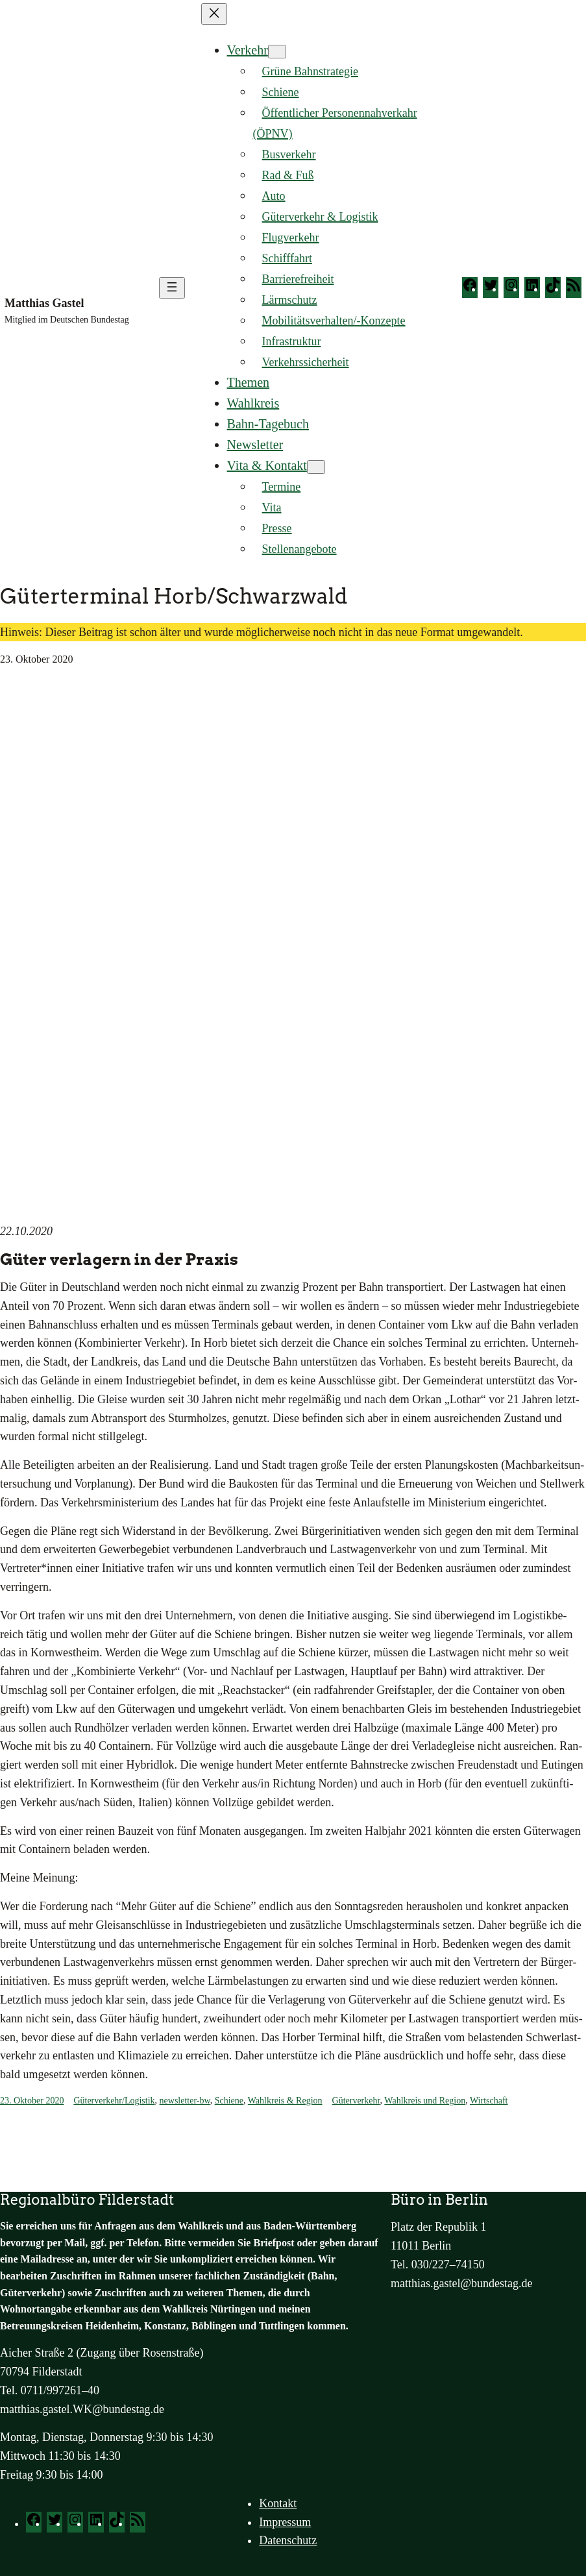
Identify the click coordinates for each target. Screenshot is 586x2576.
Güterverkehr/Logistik (113, 2100)
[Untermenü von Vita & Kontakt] (316, 467)
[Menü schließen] (214, 14)
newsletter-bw (185, 2100)
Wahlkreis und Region (424, 2100)
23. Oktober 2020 (32, 2100)
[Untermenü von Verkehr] (277, 51)
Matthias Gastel (44, 303)
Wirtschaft (489, 2100)
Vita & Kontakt (267, 465)
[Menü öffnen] (172, 288)
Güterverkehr (356, 2100)
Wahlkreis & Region (285, 2100)
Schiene (229, 2100)
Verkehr (247, 50)
